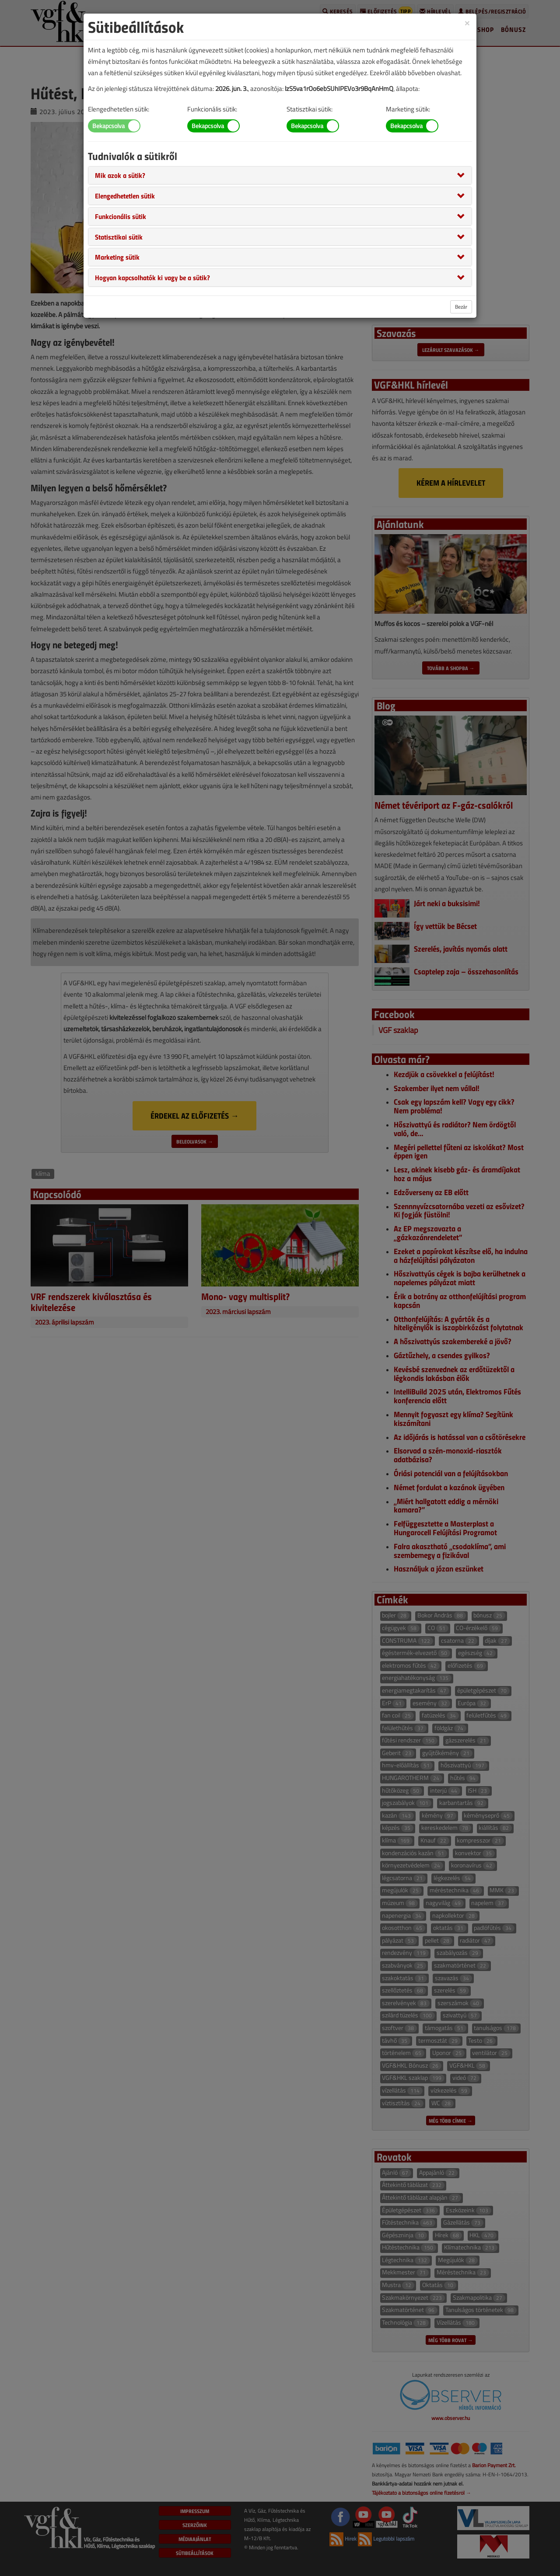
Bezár (461, 306)
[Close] (467, 22)
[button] (120, 175)
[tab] (280, 175)
